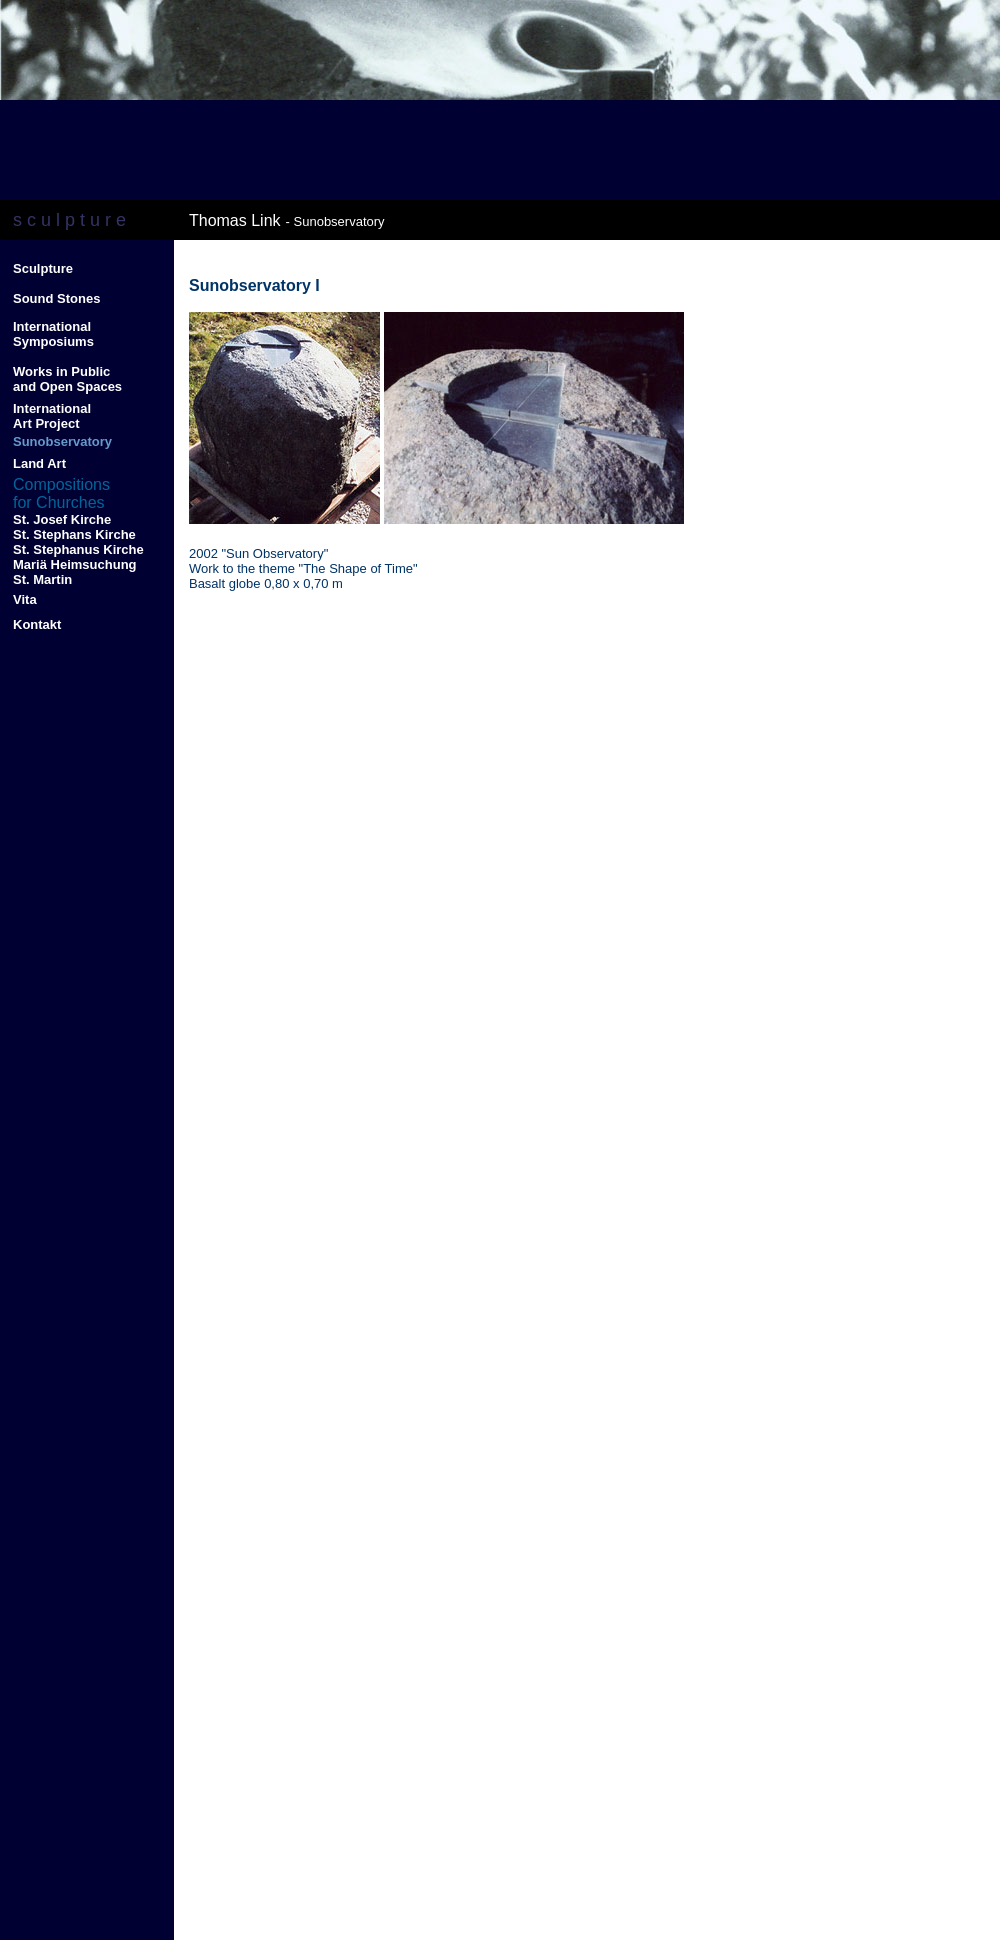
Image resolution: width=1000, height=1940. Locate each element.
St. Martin (44, 579)
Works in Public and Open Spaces (67, 379)
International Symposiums (53, 334)
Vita (25, 599)
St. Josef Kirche (62, 519)
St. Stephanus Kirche (78, 549)
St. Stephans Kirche (74, 534)
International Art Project (52, 416)
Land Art (39, 463)
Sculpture (43, 268)
